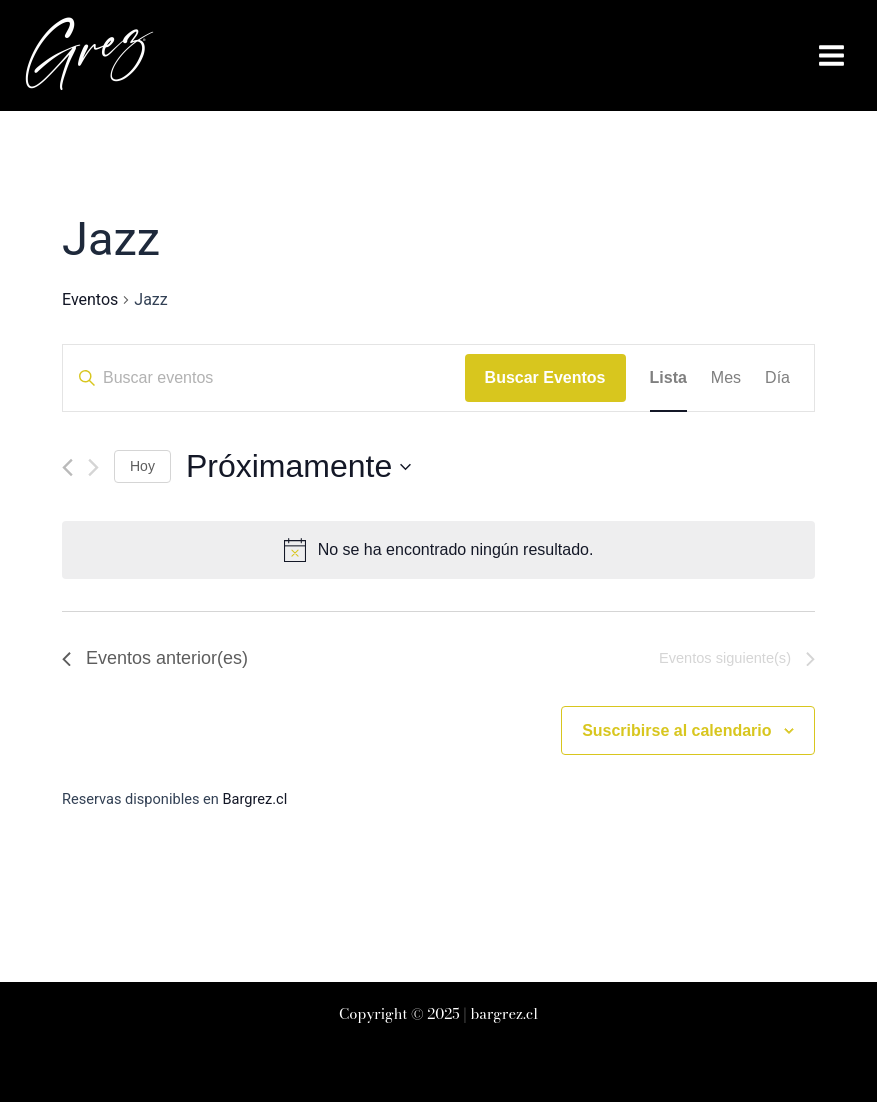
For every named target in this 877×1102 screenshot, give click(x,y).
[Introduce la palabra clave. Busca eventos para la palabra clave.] (264, 378)
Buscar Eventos (545, 377)
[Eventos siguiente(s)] (93, 467)
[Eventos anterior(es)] (67, 467)
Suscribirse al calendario (676, 730)
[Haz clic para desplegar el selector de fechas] (298, 466)
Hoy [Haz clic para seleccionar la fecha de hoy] (142, 466)
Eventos (90, 299)
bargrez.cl (504, 1014)
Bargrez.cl (254, 799)
